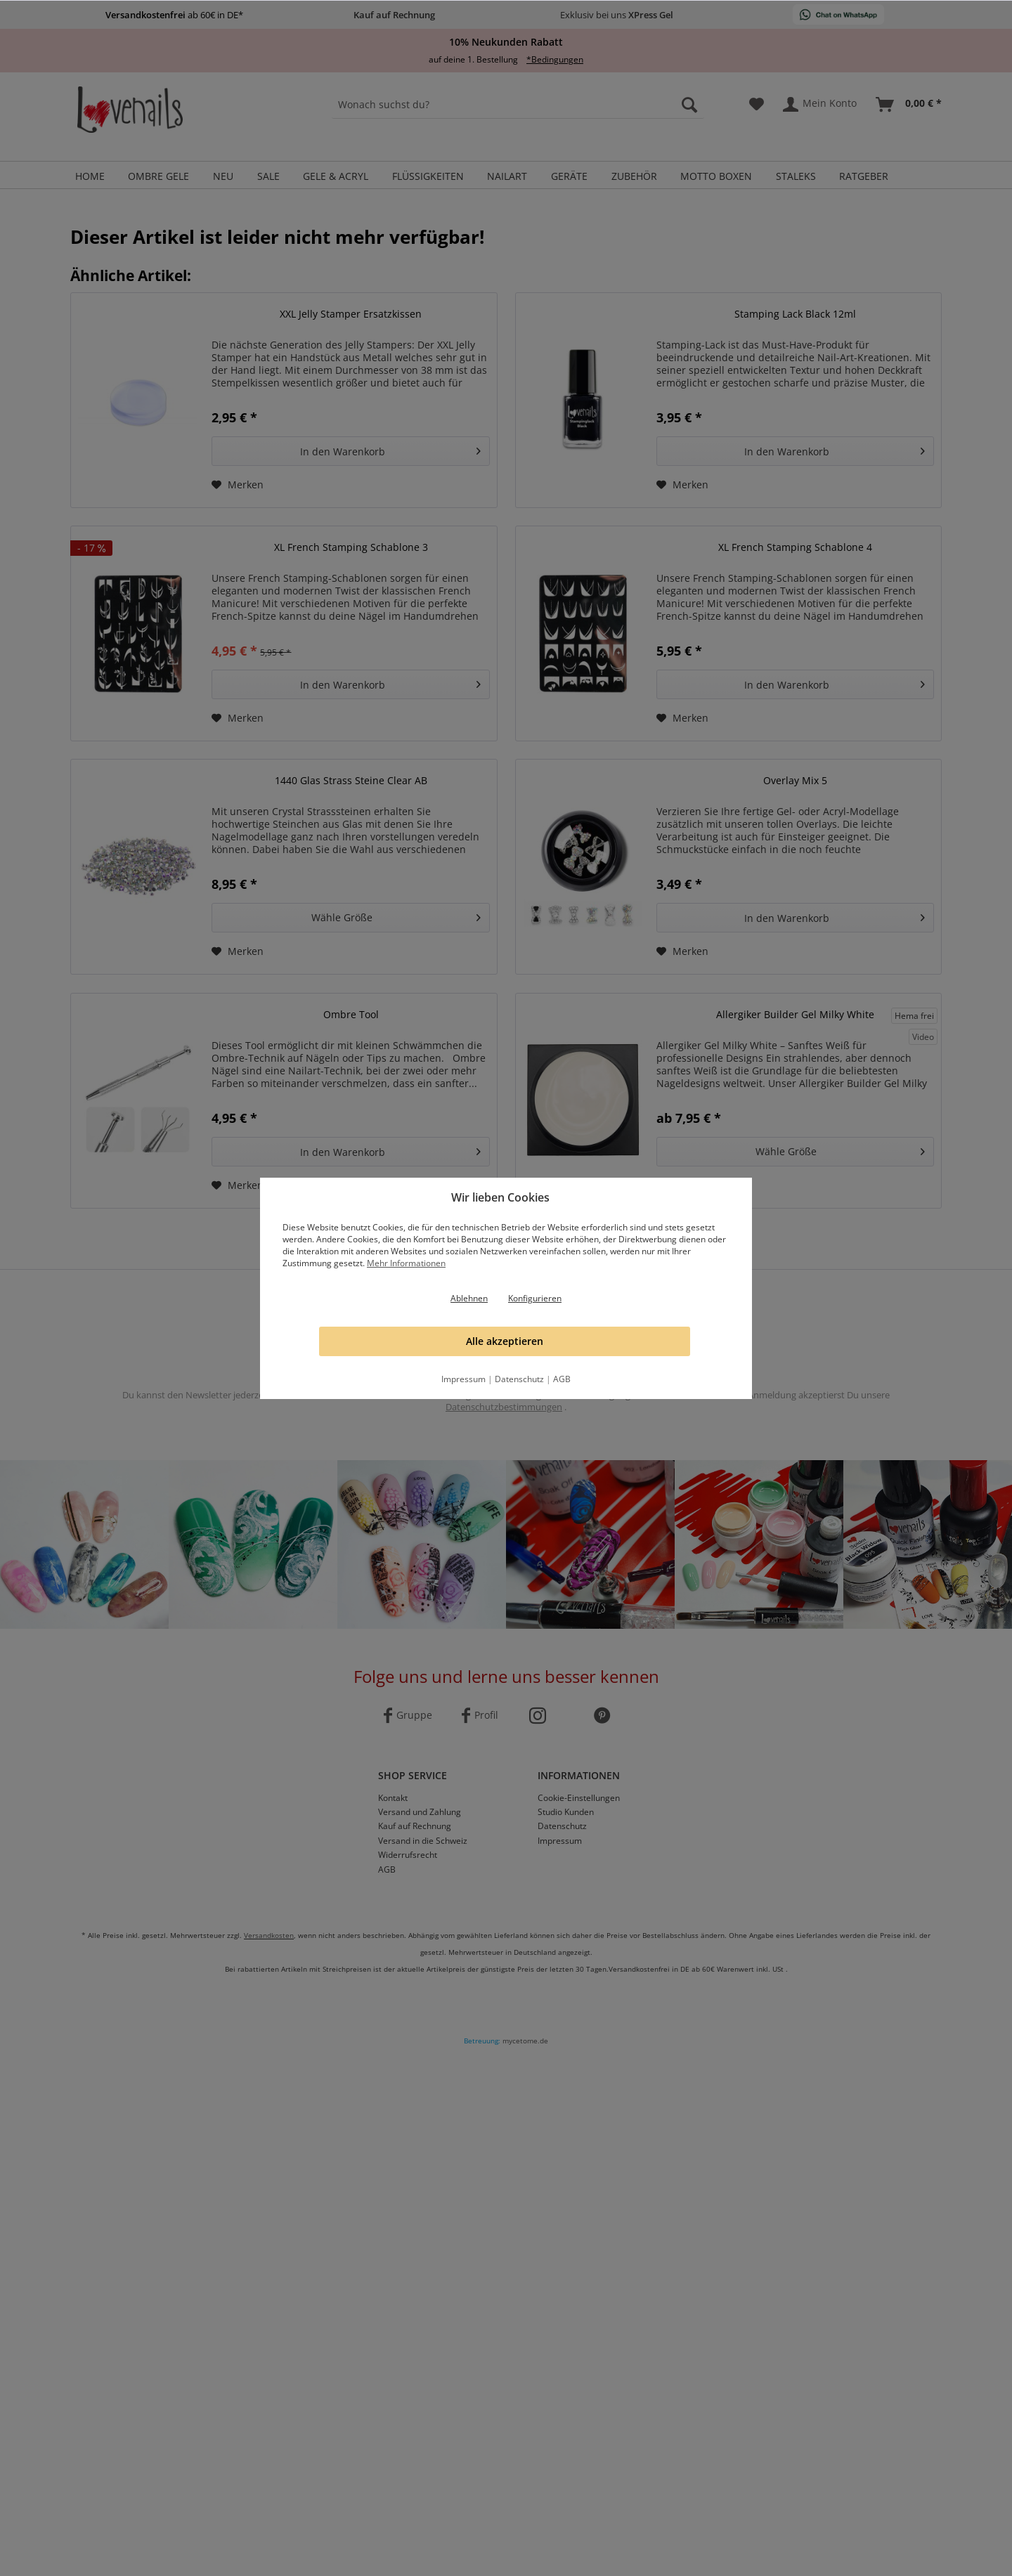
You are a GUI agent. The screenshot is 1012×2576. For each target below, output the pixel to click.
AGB (562, 1379)
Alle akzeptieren (504, 1341)
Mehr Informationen (406, 1263)
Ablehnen (469, 1298)
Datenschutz (519, 1379)
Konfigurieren (535, 1298)
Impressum (463, 1379)
